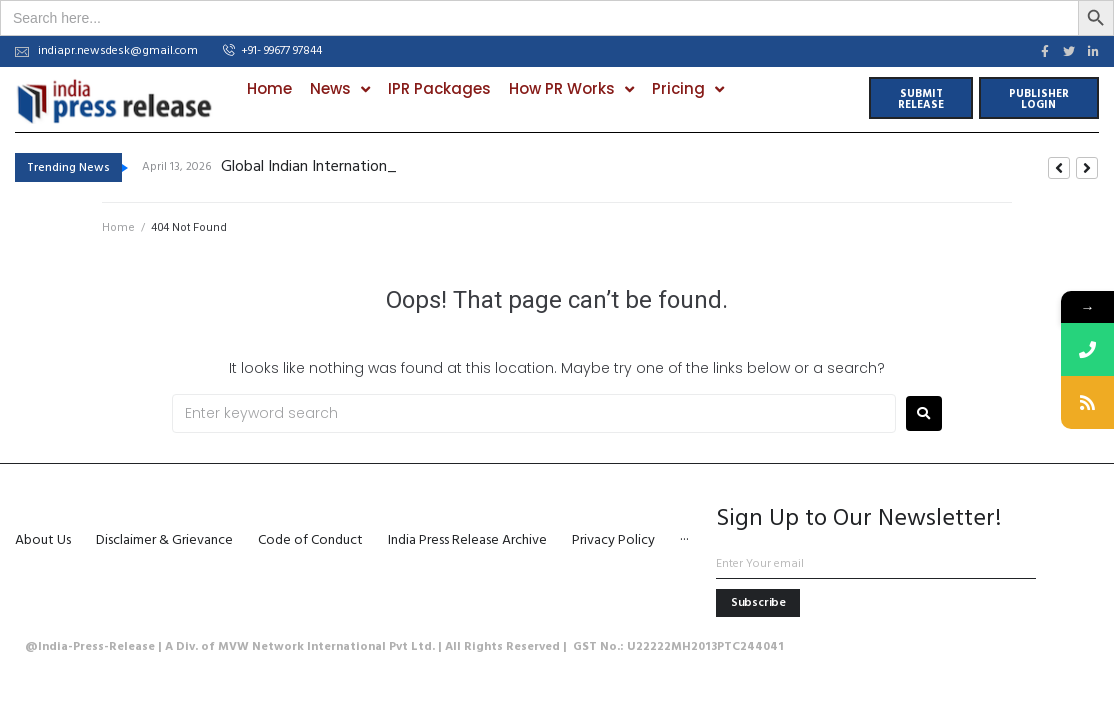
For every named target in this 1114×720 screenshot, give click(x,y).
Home (118, 227)
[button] (272, 52)
